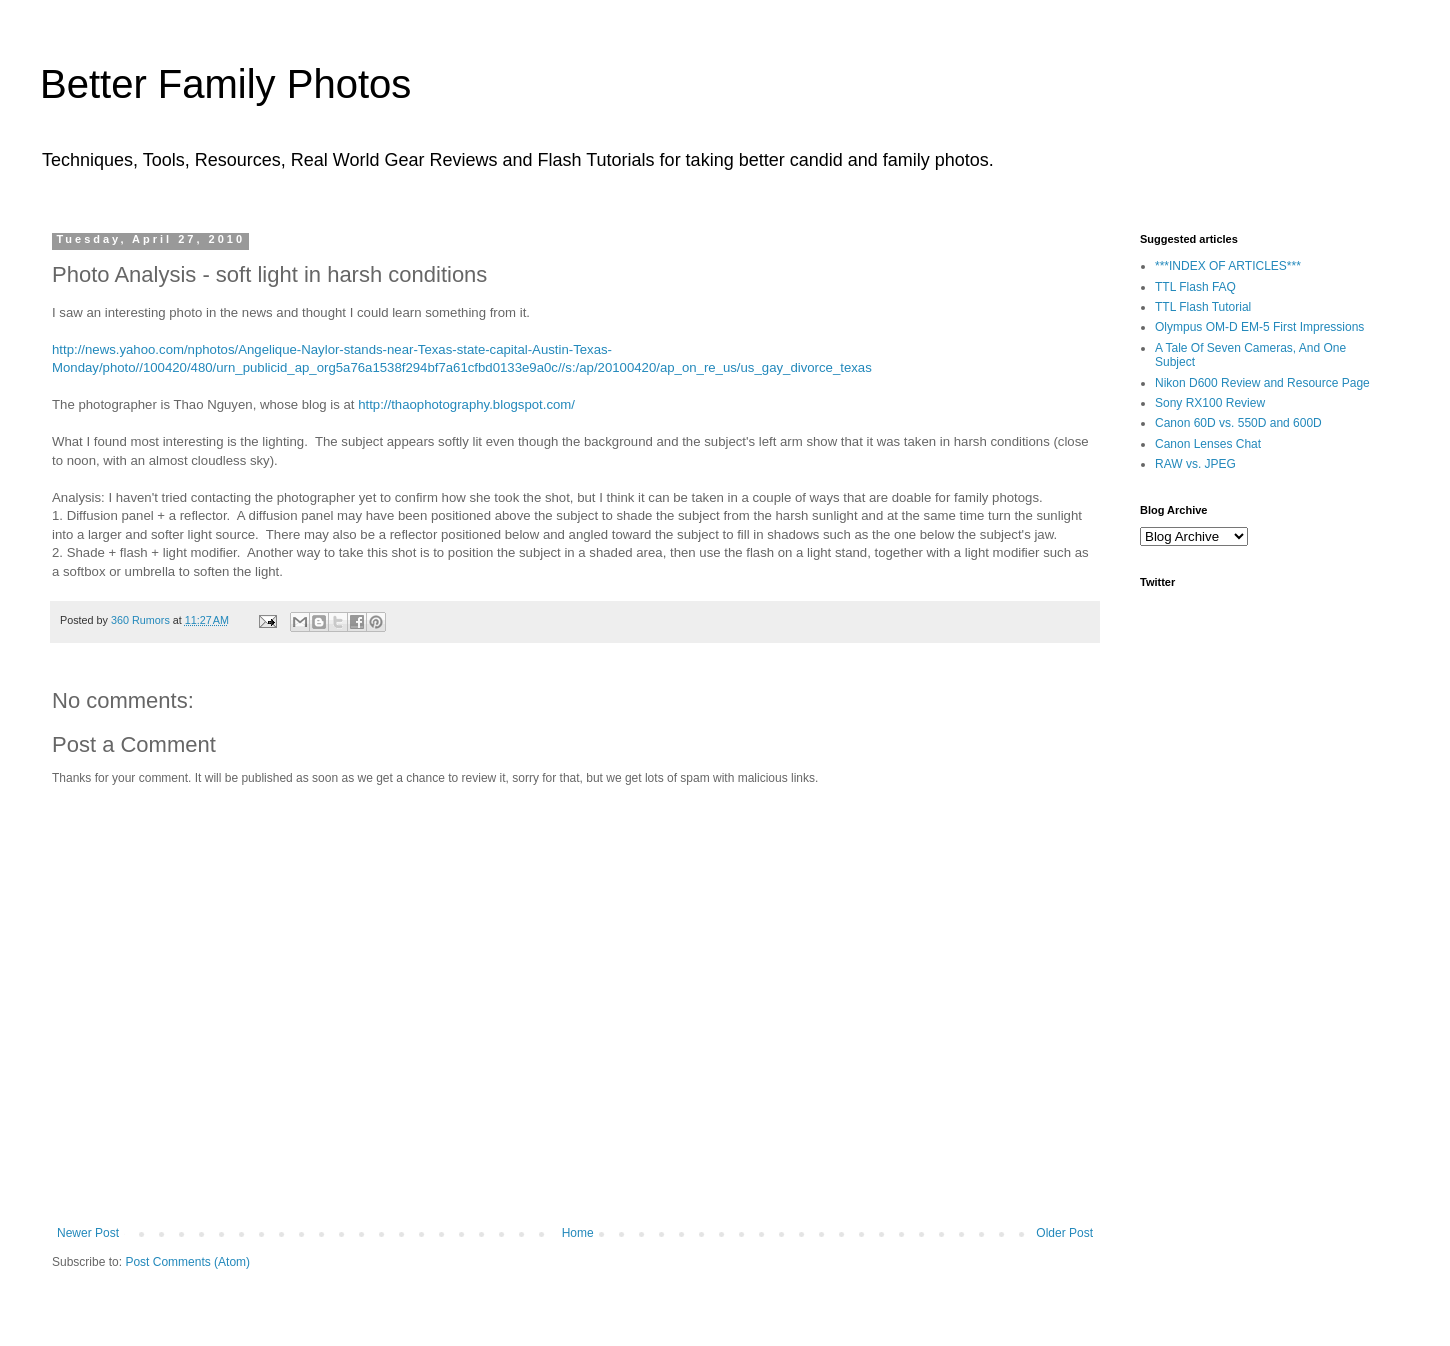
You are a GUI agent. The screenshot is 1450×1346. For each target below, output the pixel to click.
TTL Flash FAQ (1195, 287)
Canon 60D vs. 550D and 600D (1238, 423)
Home (578, 1233)
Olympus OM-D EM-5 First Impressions (1259, 327)
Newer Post (88, 1233)
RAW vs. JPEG (1195, 464)
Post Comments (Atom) (187, 1262)
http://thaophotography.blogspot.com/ (466, 404)
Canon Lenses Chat (1208, 444)
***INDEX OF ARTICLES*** (1228, 266)
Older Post (1064, 1233)
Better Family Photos (225, 84)
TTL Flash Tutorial (1203, 307)
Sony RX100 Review (1210, 403)
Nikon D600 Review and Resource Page (1262, 383)
